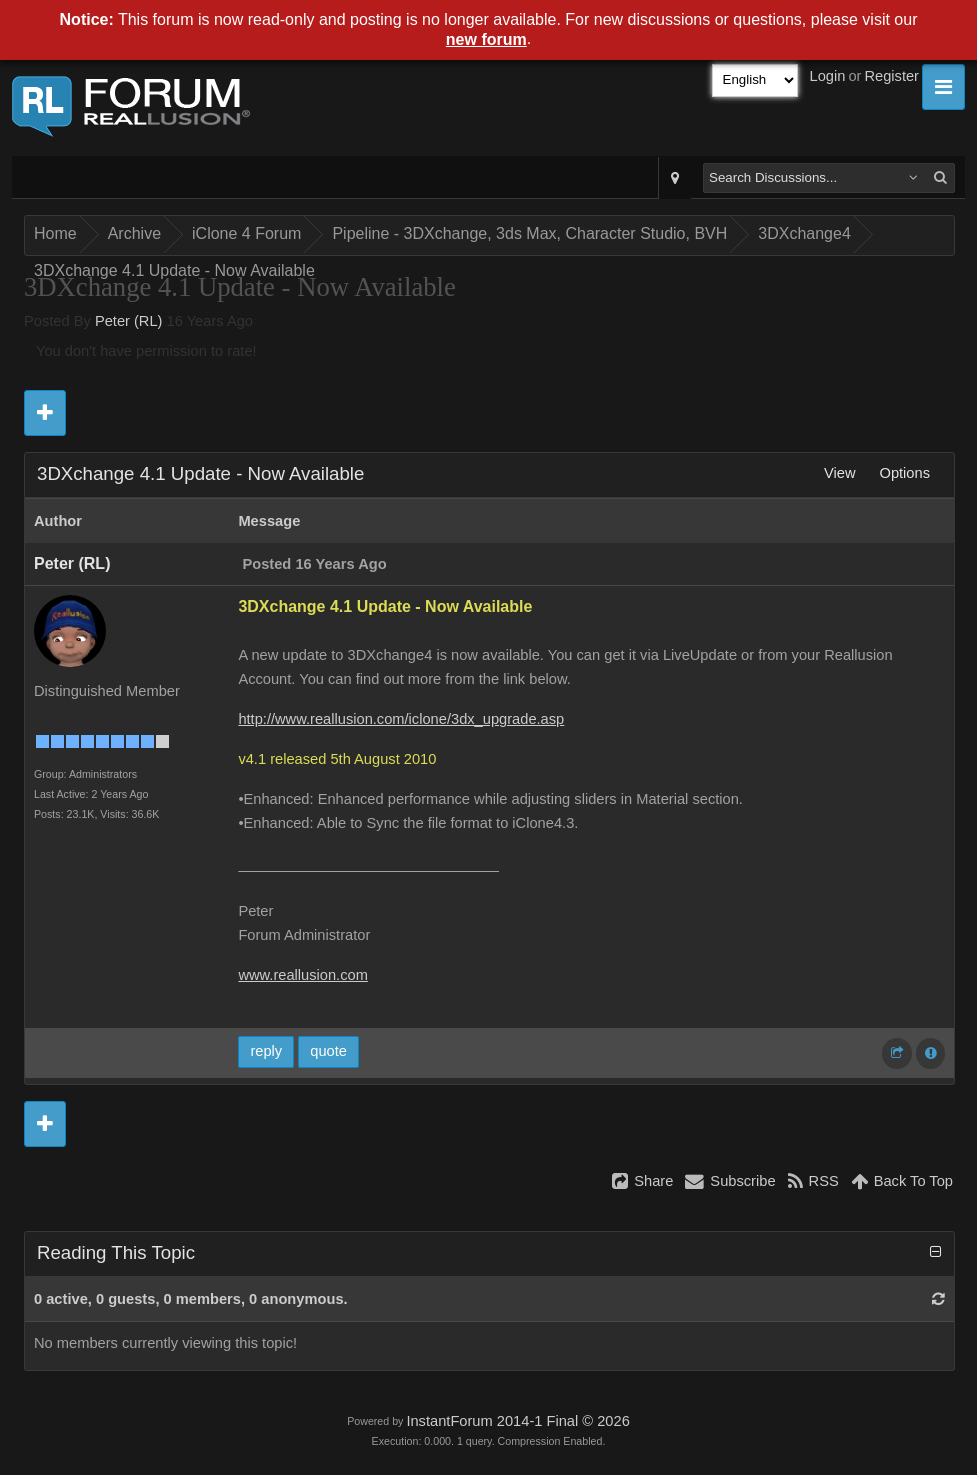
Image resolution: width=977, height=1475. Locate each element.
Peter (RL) (129, 321)
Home (55, 233)
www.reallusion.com (303, 975)
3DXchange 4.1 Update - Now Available (174, 270)
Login (828, 76)
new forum (486, 39)
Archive (134, 233)
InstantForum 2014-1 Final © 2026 (517, 1421)
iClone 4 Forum (246, 233)
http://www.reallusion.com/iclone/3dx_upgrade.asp (401, 719)
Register (891, 76)
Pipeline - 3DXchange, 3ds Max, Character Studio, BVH (529, 233)
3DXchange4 (804, 233)
